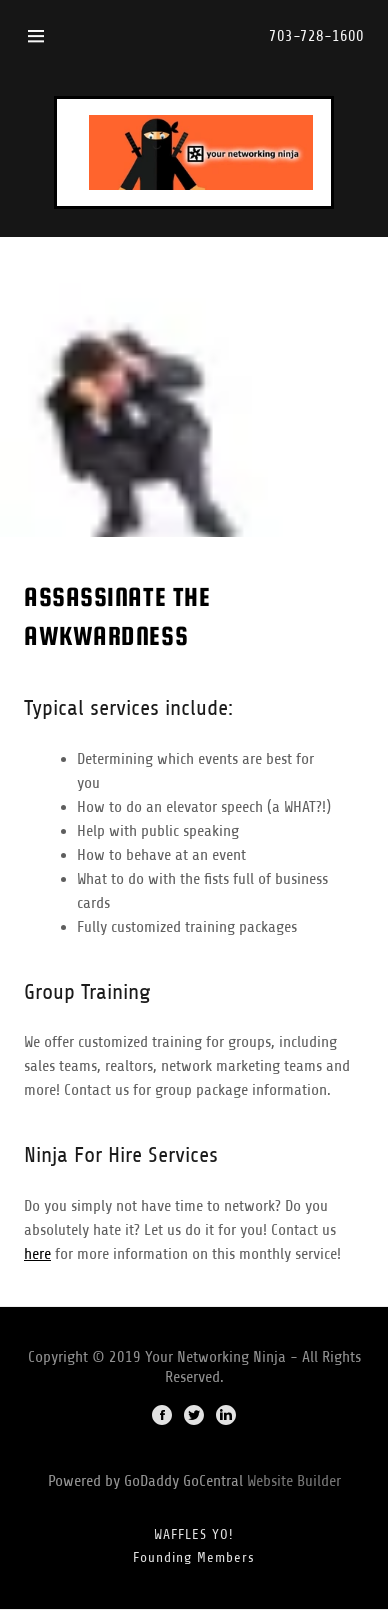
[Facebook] (162, 1417)
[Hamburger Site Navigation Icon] (36, 36)
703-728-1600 (316, 36)
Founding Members (194, 1557)
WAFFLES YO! (194, 1534)
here (37, 1254)
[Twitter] (194, 1417)
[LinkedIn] (226, 1417)
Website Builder (294, 1481)
